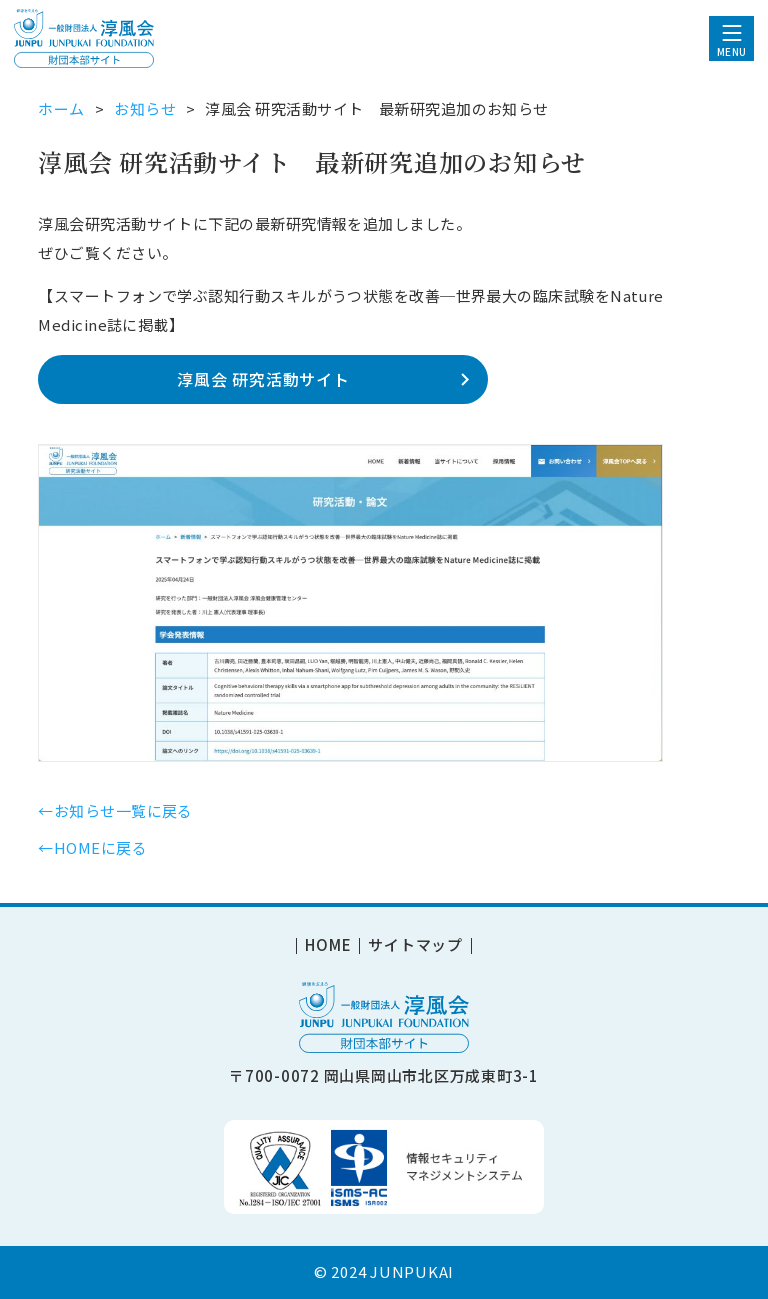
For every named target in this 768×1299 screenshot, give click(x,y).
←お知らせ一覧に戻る (115, 810)
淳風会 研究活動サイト (263, 379)
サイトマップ (415, 946)
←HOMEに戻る (92, 847)
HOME (328, 946)
